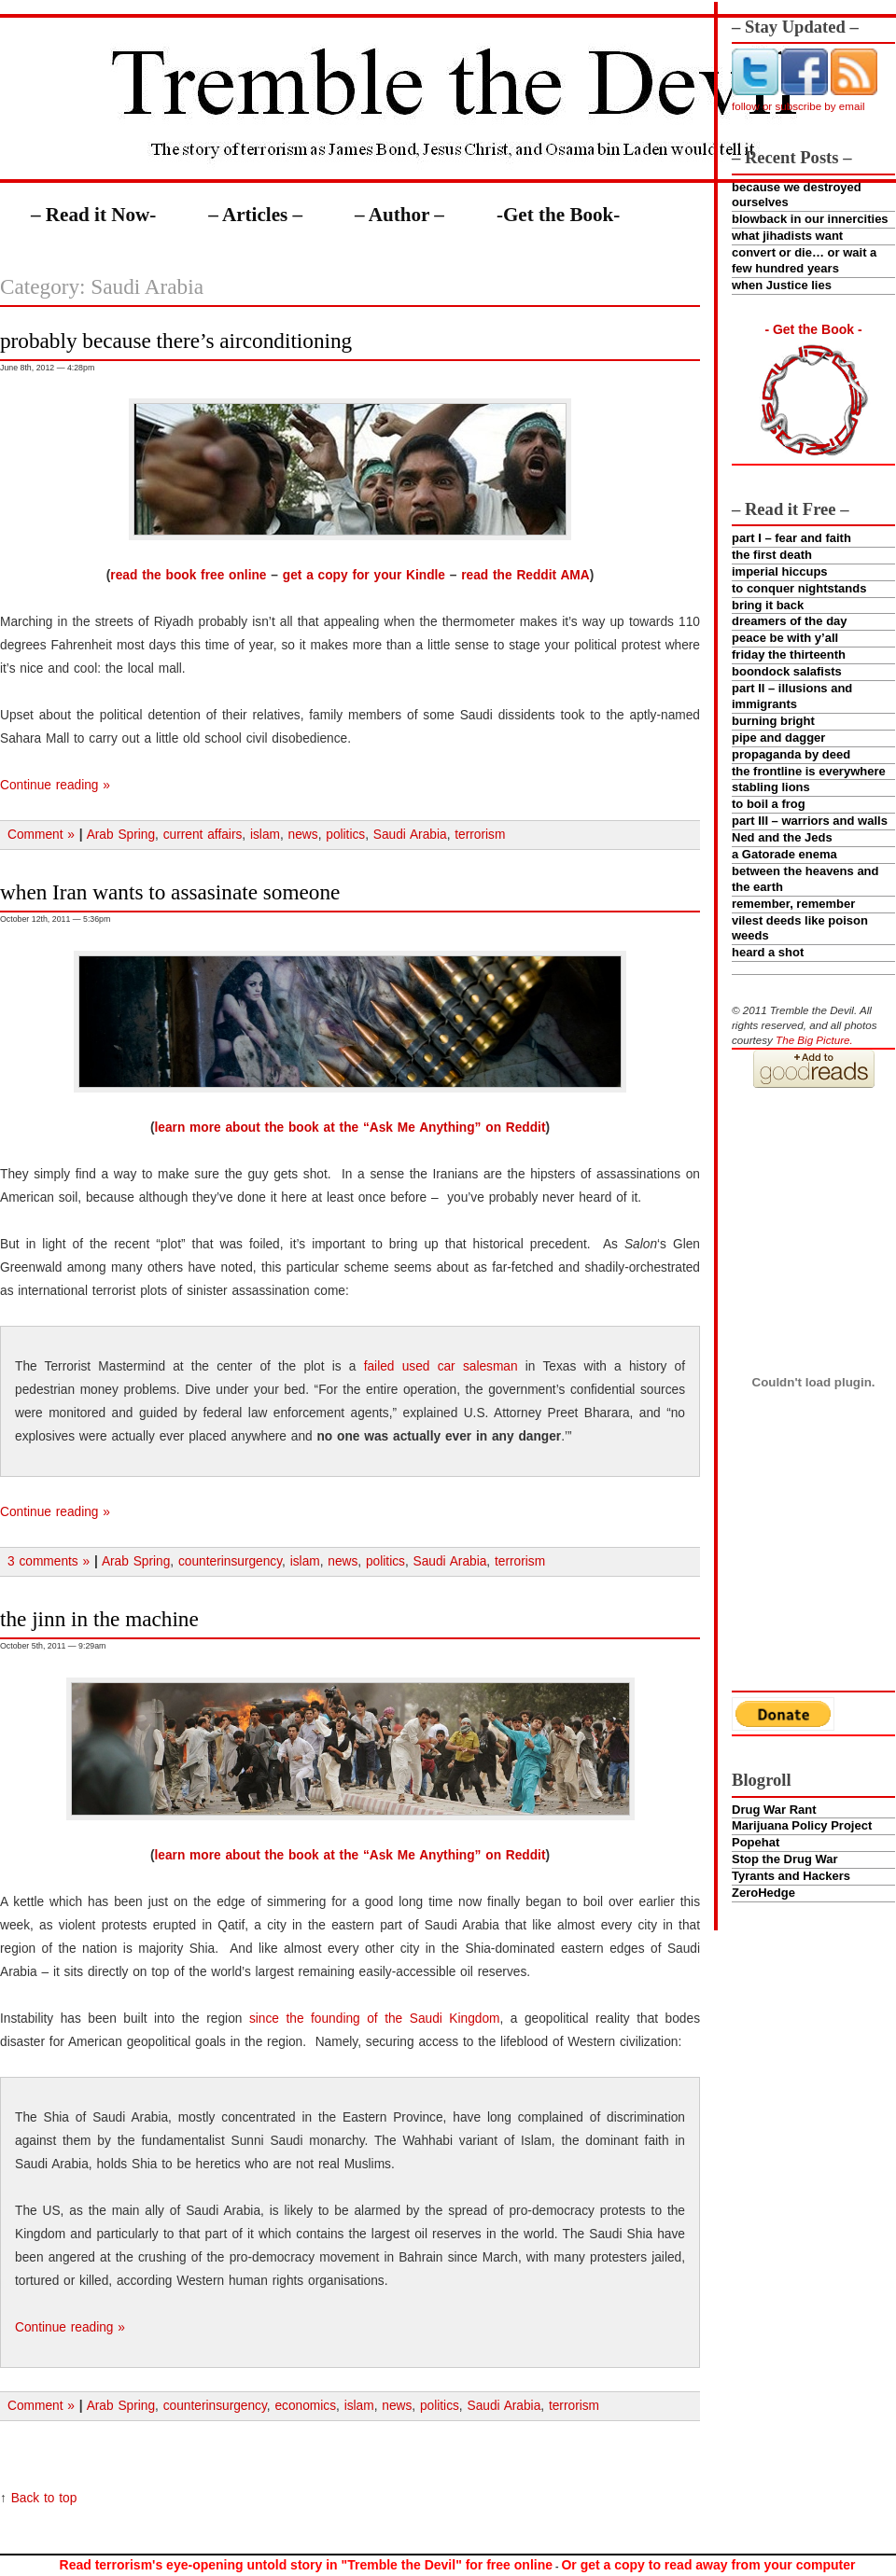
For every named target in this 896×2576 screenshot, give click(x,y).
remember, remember (793, 904)
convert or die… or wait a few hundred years (804, 260)
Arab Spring (121, 835)
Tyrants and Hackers (791, 1876)
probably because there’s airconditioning (176, 340)
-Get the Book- (559, 214)
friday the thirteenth (789, 654)
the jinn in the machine (99, 1619)
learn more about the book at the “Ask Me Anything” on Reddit (349, 1128)
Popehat (755, 1842)
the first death (772, 555)
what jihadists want (787, 236)
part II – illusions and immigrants (792, 696)
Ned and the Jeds (782, 837)
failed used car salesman (441, 1366)
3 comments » (48, 1561)
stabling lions (771, 787)
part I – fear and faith (791, 538)
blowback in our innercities (810, 219)
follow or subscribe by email (798, 106)
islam (265, 835)
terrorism (480, 835)
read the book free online (188, 575)
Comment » (41, 835)
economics (305, 2406)
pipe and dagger (778, 738)
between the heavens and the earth (805, 879)
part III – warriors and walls (810, 821)
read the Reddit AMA (525, 575)
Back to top (44, 2498)
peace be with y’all (785, 638)
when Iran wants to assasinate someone (170, 892)
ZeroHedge (763, 1893)
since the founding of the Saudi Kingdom (374, 2019)
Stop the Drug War (785, 1859)
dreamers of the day (789, 621)
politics (345, 835)
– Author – (399, 214)
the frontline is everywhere (809, 771)
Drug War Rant (774, 1810)
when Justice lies (782, 285)
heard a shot (768, 952)
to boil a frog (768, 804)
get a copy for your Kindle (364, 575)
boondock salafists (787, 671)
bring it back (768, 605)
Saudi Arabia (410, 835)
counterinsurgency (230, 1561)
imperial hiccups (780, 571)
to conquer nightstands (799, 588)
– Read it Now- (93, 214)
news (303, 835)
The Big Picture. (814, 1040)
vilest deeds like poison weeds (800, 928)
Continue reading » (55, 785)
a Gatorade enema (784, 854)
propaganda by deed (791, 754)
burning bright (773, 721)
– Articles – (255, 214)
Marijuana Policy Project (802, 1825)
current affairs (203, 835)
